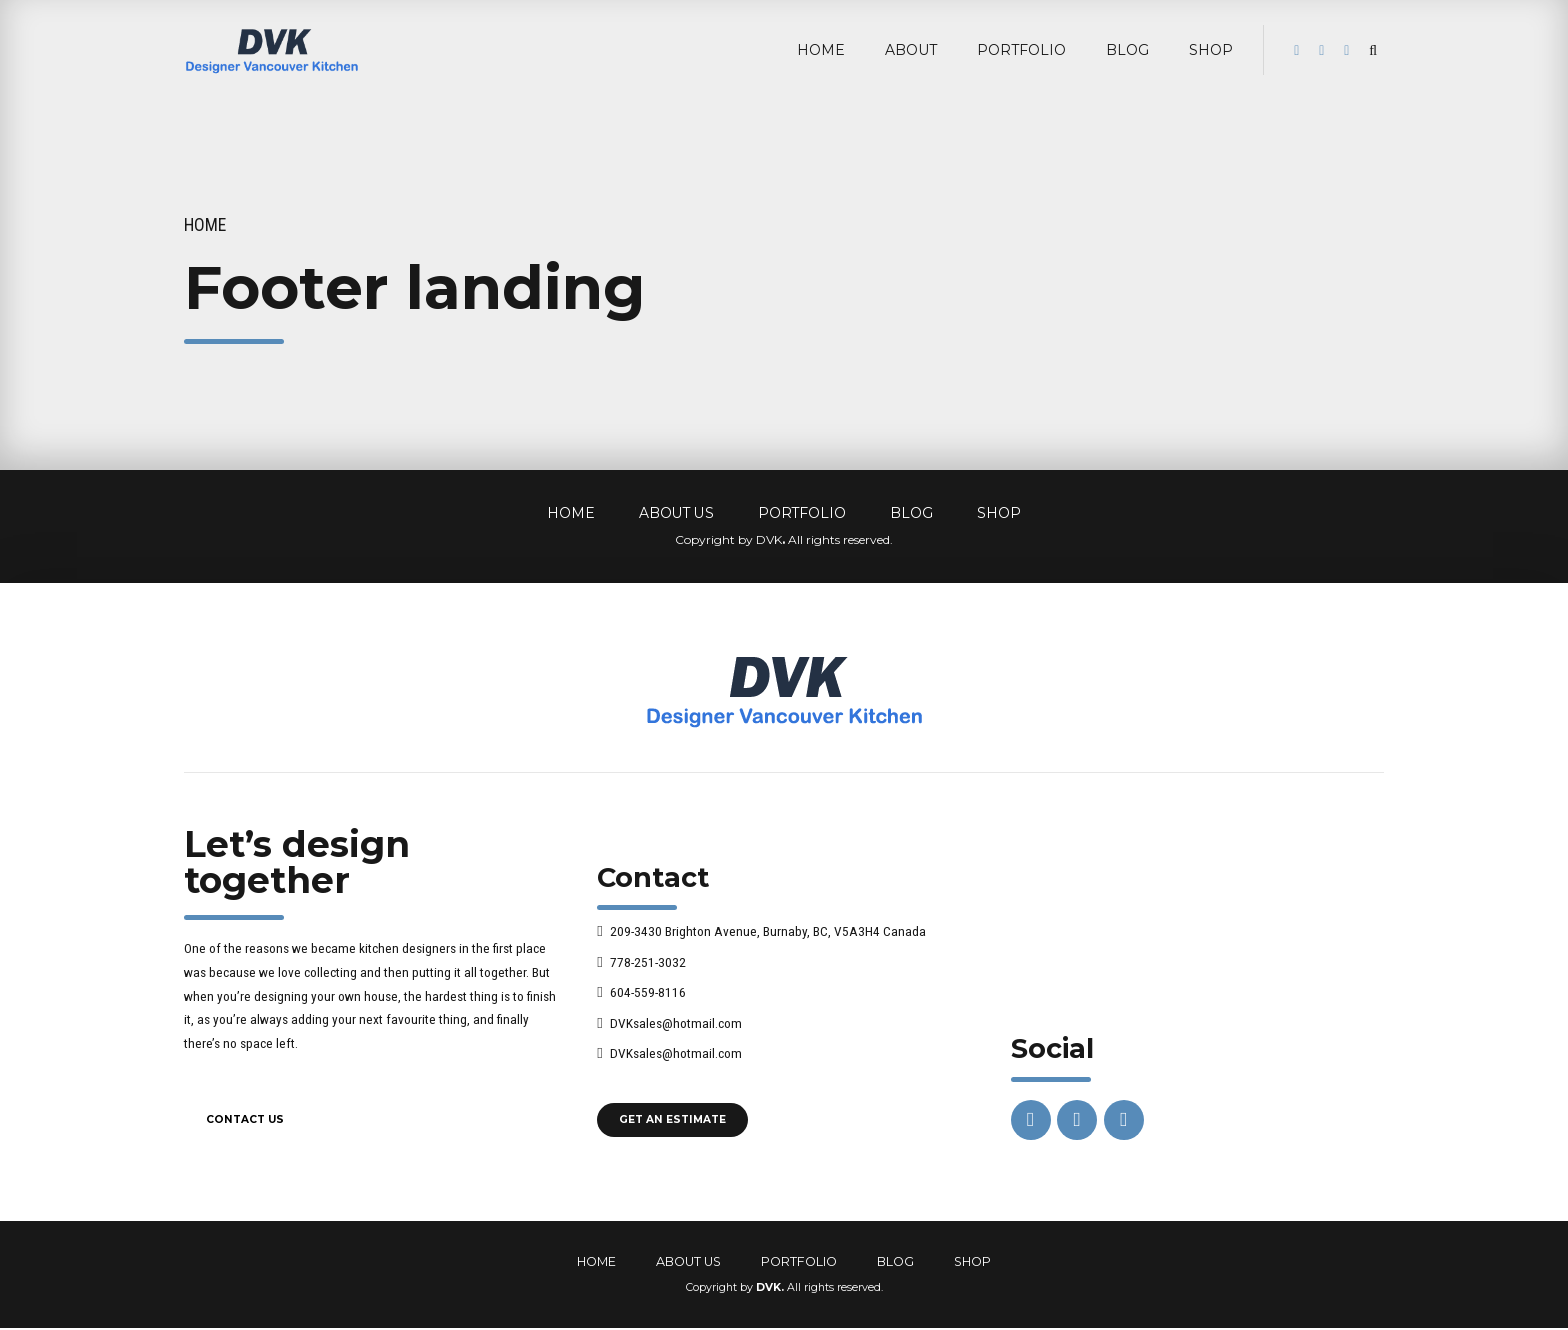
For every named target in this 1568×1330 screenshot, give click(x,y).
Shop (1211, 50)
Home (205, 225)
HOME (821, 50)
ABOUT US (676, 513)
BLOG (1127, 50)
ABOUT (911, 50)
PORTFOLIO (1021, 50)
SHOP (999, 513)
